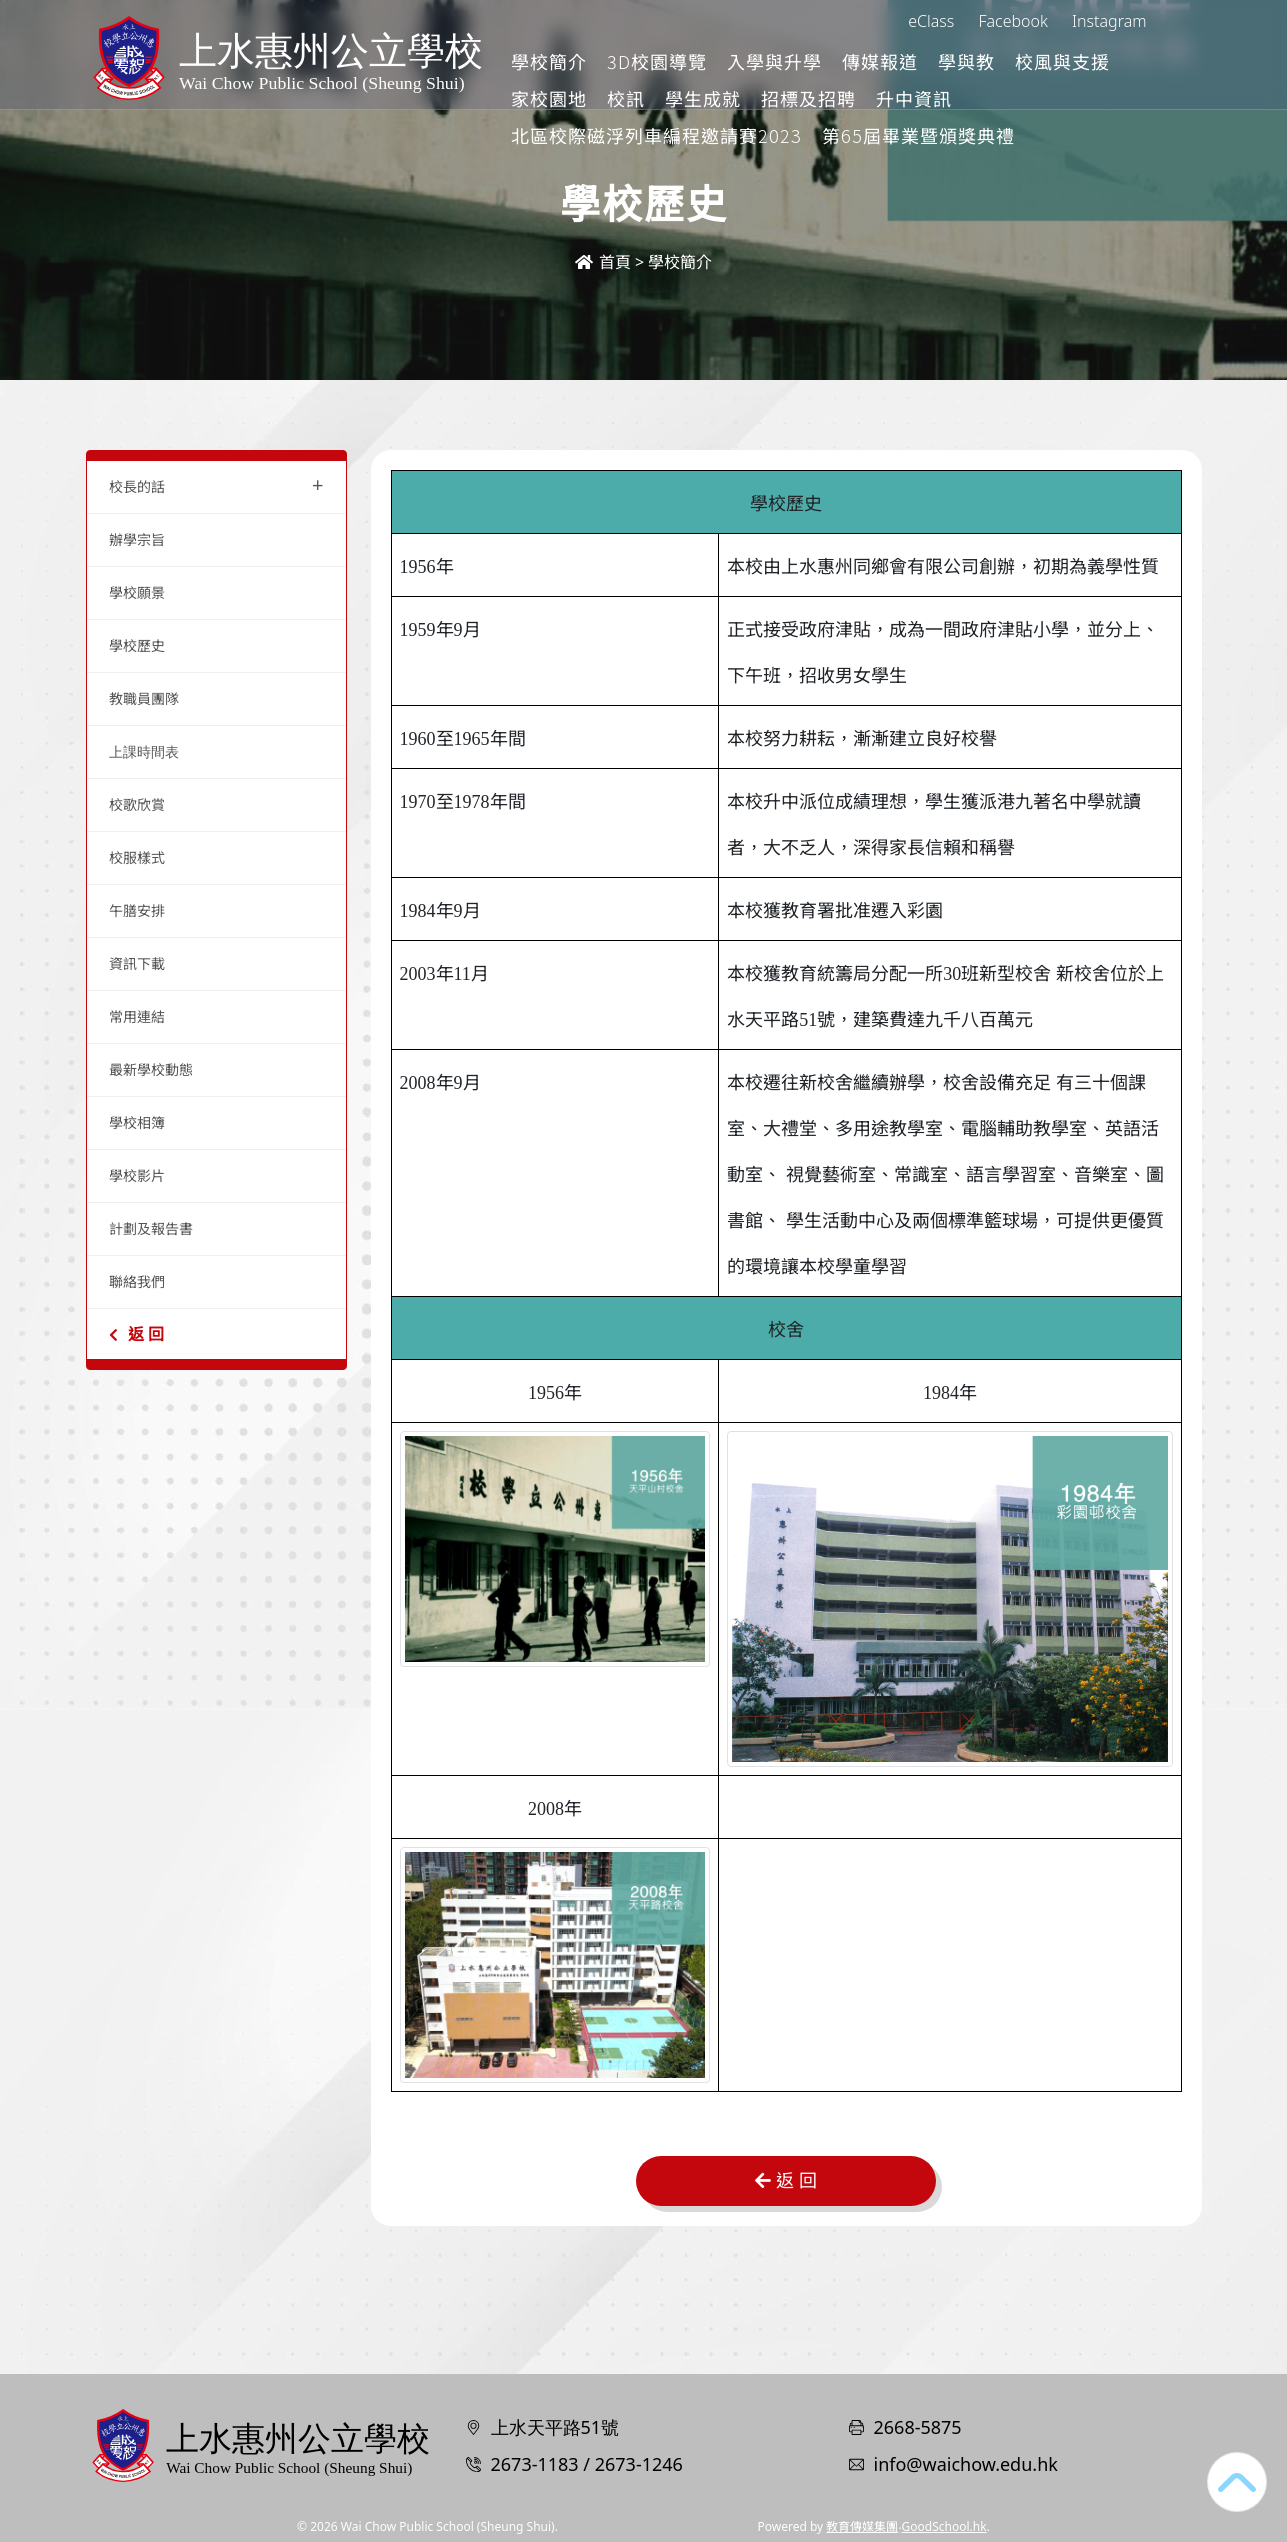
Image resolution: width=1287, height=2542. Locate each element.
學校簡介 (633, 61)
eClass (931, 21)
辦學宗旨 (137, 539)
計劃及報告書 (151, 1228)
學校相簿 (137, 1122)
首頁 (603, 262)
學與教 (1050, 61)
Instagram (1109, 21)
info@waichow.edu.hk (966, 2464)
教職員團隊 (144, 698)
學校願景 (137, 592)
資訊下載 (137, 963)
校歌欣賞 (137, 804)
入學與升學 (858, 61)
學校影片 (137, 1175)
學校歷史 (137, 645)
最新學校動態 (151, 1069)
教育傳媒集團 (862, 2526)
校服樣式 (137, 857)
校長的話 (216, 484)
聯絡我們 (137, 1281)
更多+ (1128, 61)
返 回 (136, 1334)
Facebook (1012, 21)
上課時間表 (144, 751)
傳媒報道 (964, 61)
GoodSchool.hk (944, 2526)
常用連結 (137, 1016)
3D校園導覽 (741, 61)
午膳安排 (137, 910)
